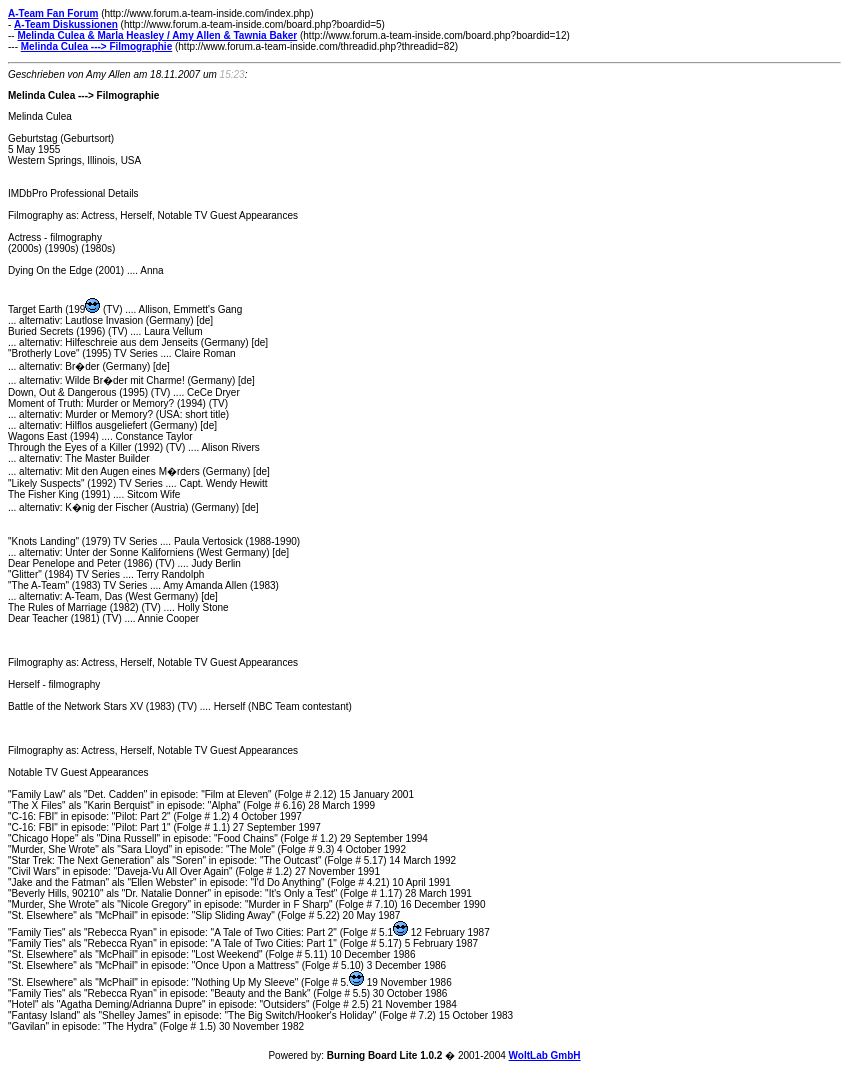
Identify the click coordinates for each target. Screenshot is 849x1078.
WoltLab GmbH (545, 1055)
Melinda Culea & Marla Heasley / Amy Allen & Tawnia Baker (157, 35)
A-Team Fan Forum (53, 13)
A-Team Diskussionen (66, 24)
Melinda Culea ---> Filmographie (96, 46)
